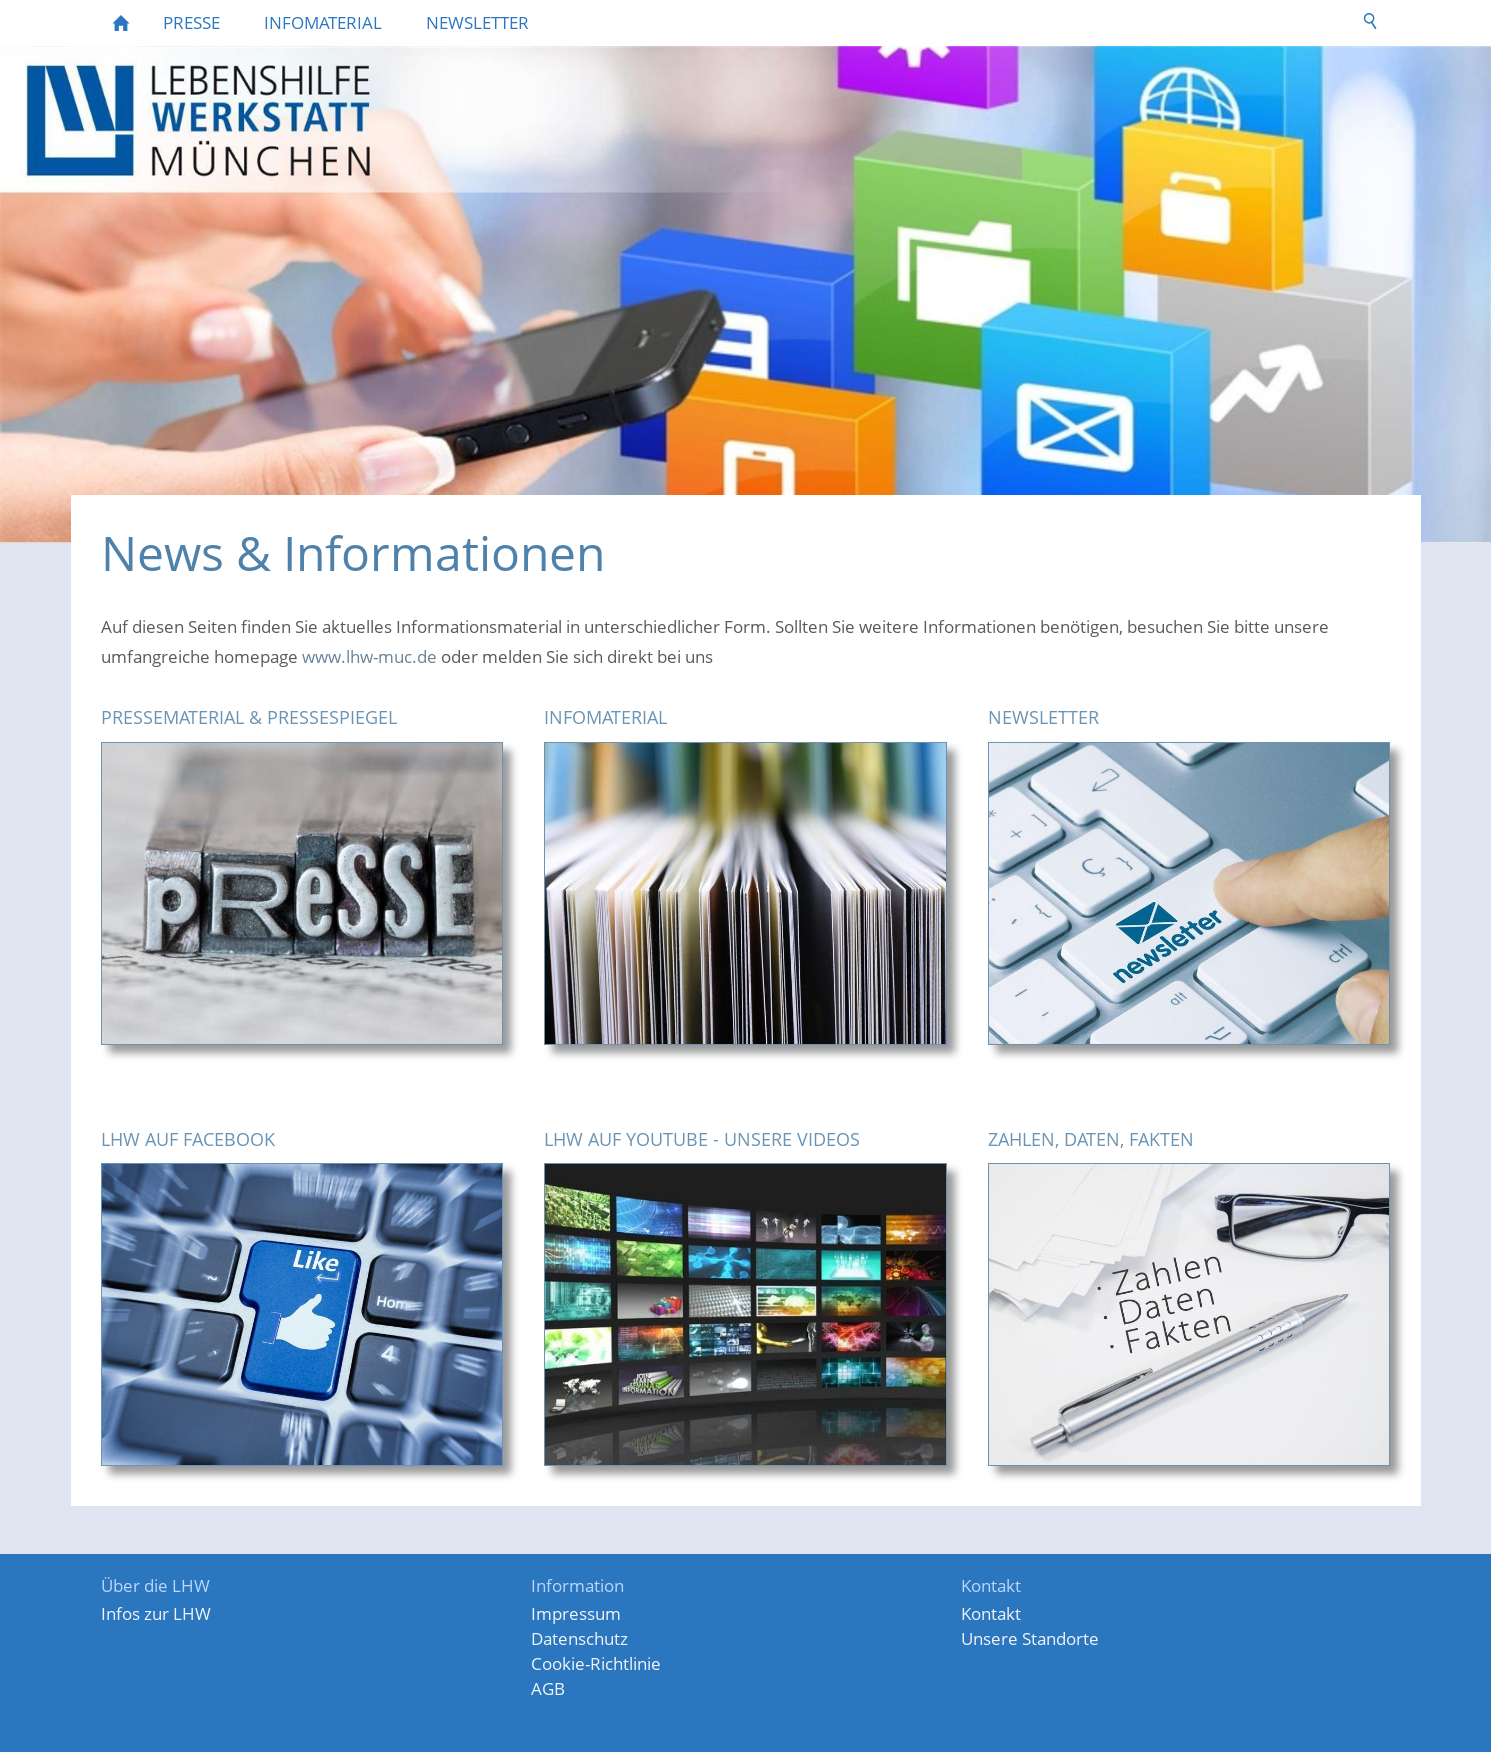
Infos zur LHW (156, 1613)
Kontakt (991, 1613)
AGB (548, 1688)
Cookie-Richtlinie (596, 1663)
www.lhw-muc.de (371, 656)
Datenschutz (579, 1638)
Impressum (576, 1613)
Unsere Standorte (1030, 1638)
